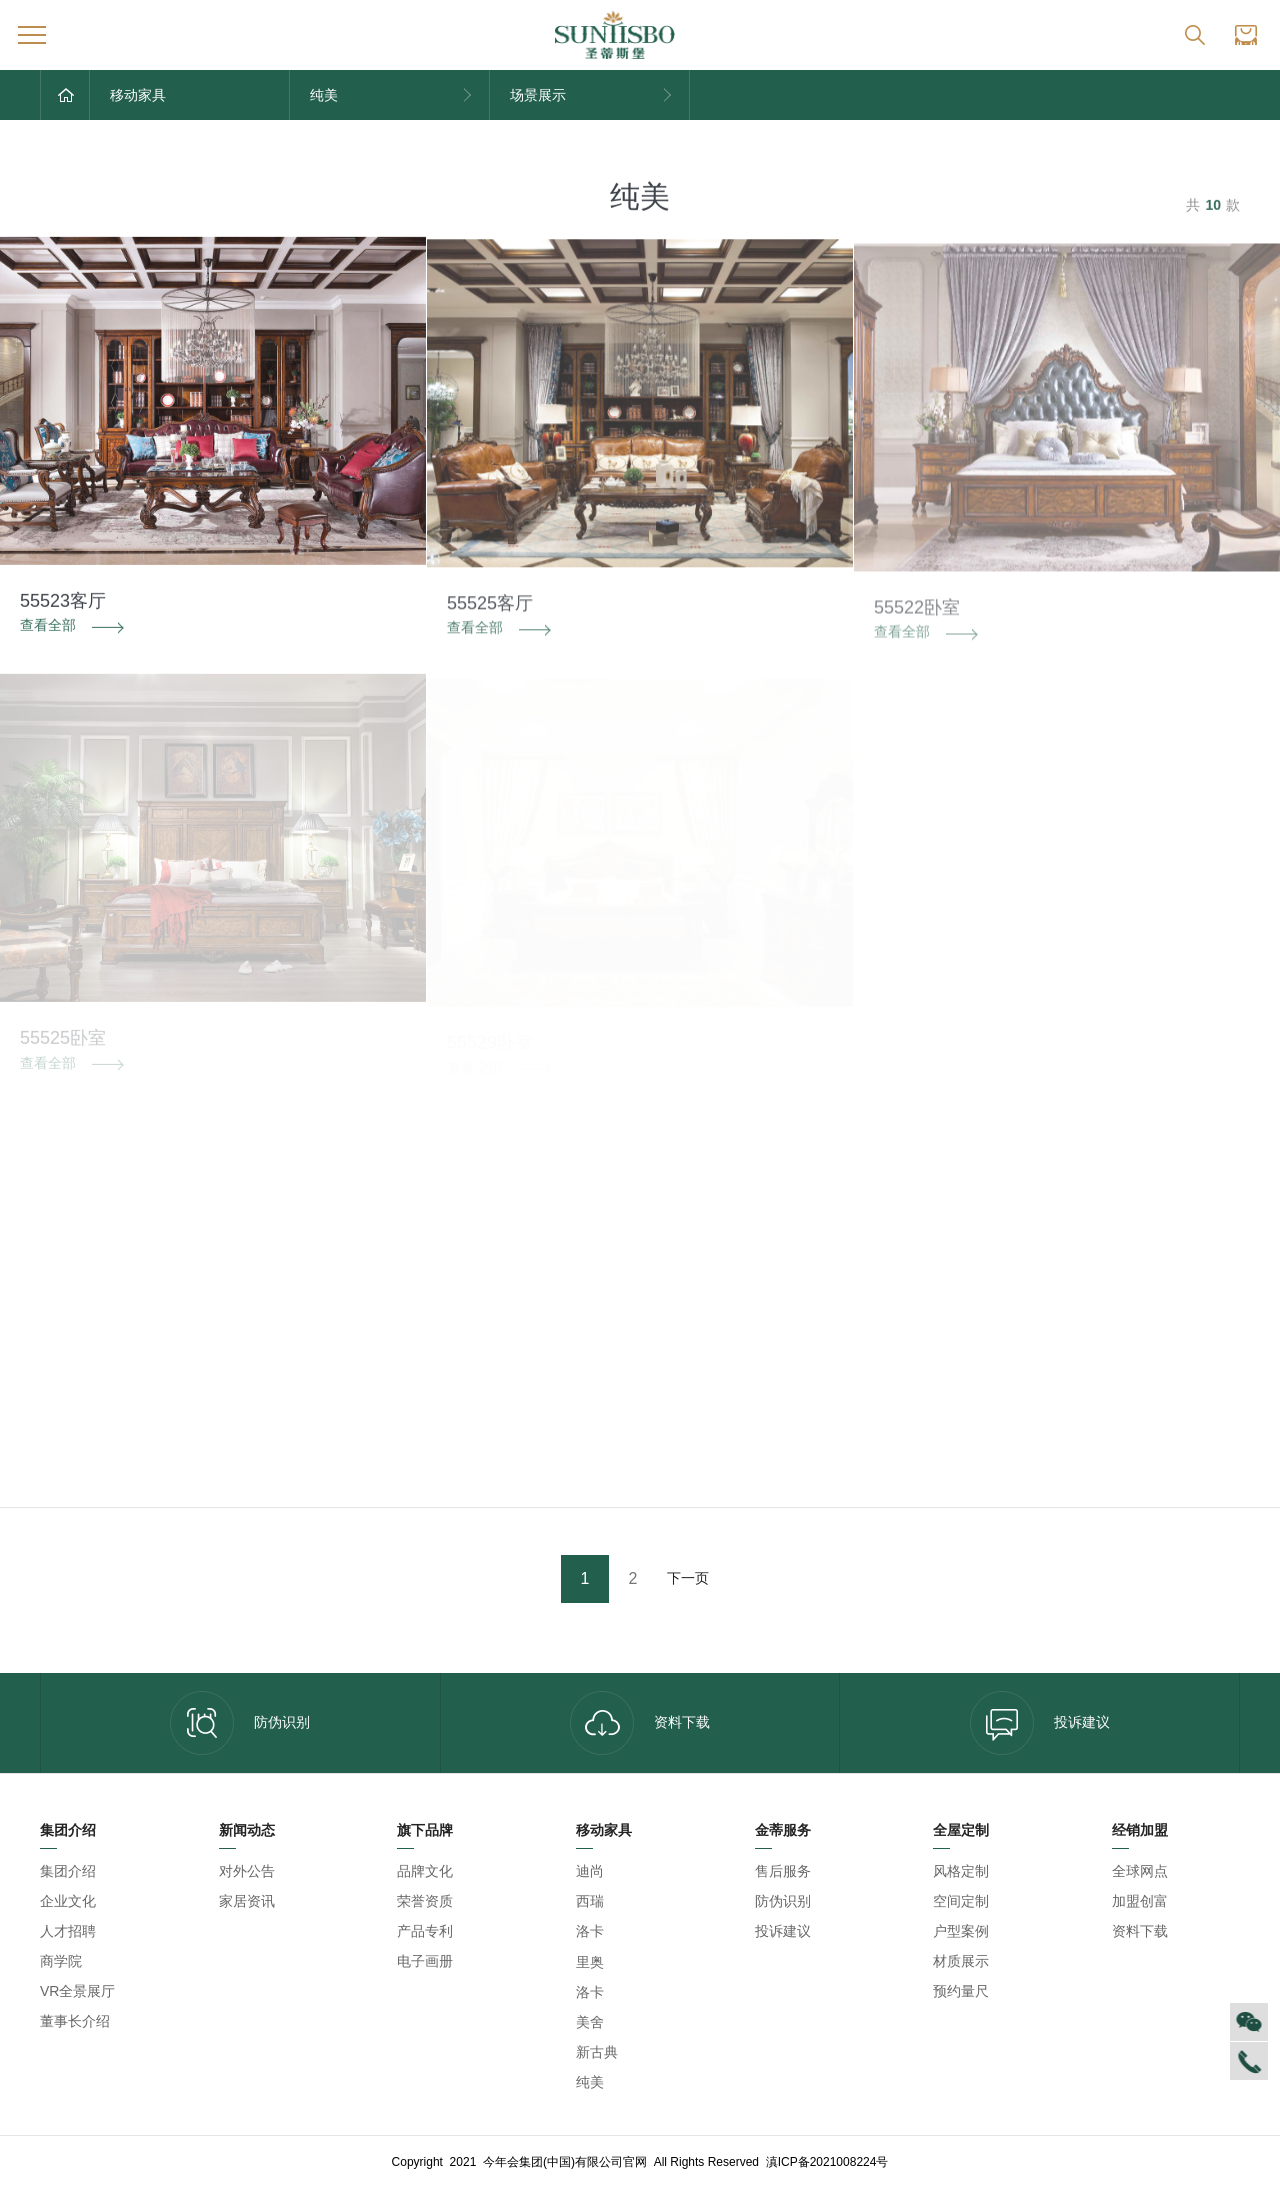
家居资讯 (247, 1901)
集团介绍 (68, 1871)
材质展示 (961, 1961)
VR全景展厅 (77, 1991)
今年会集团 (642, 1932)
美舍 (590, 2022)
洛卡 (590, 1931)
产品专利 (425, 1931)
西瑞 (590, 1901)
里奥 (590, 1962)
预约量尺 (961, 1991)
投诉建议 (1040, 1723)
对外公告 (247, 1871)
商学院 (61, 1961)
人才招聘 (68, 1931)
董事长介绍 (75, 2021)
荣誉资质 (425, 1901)
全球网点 (1140, 1871)
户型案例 (961, 1931)
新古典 (597, 2052)
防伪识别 (240, 1723)
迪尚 (590, 1871)
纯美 (590, 2082)
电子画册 (425, 1961)
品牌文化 (425, 1871)
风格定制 (961, 1871)
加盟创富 (1140, 1901)
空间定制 (961, 1901)
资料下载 (640, 1723)
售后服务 (783, 1871)
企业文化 (68, 1901)
